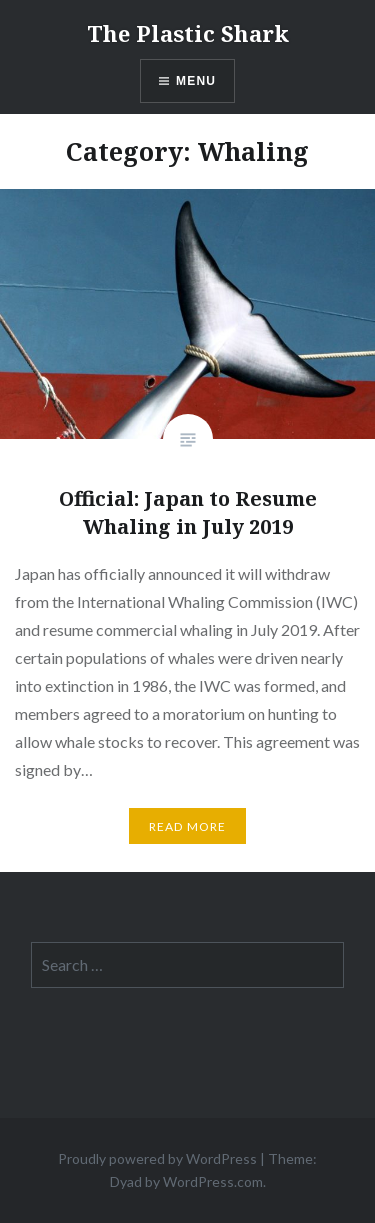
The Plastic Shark (188, 33)
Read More (188, 826)
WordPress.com (213, 1181)
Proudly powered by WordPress (157, 1158)
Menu (196, 81)
